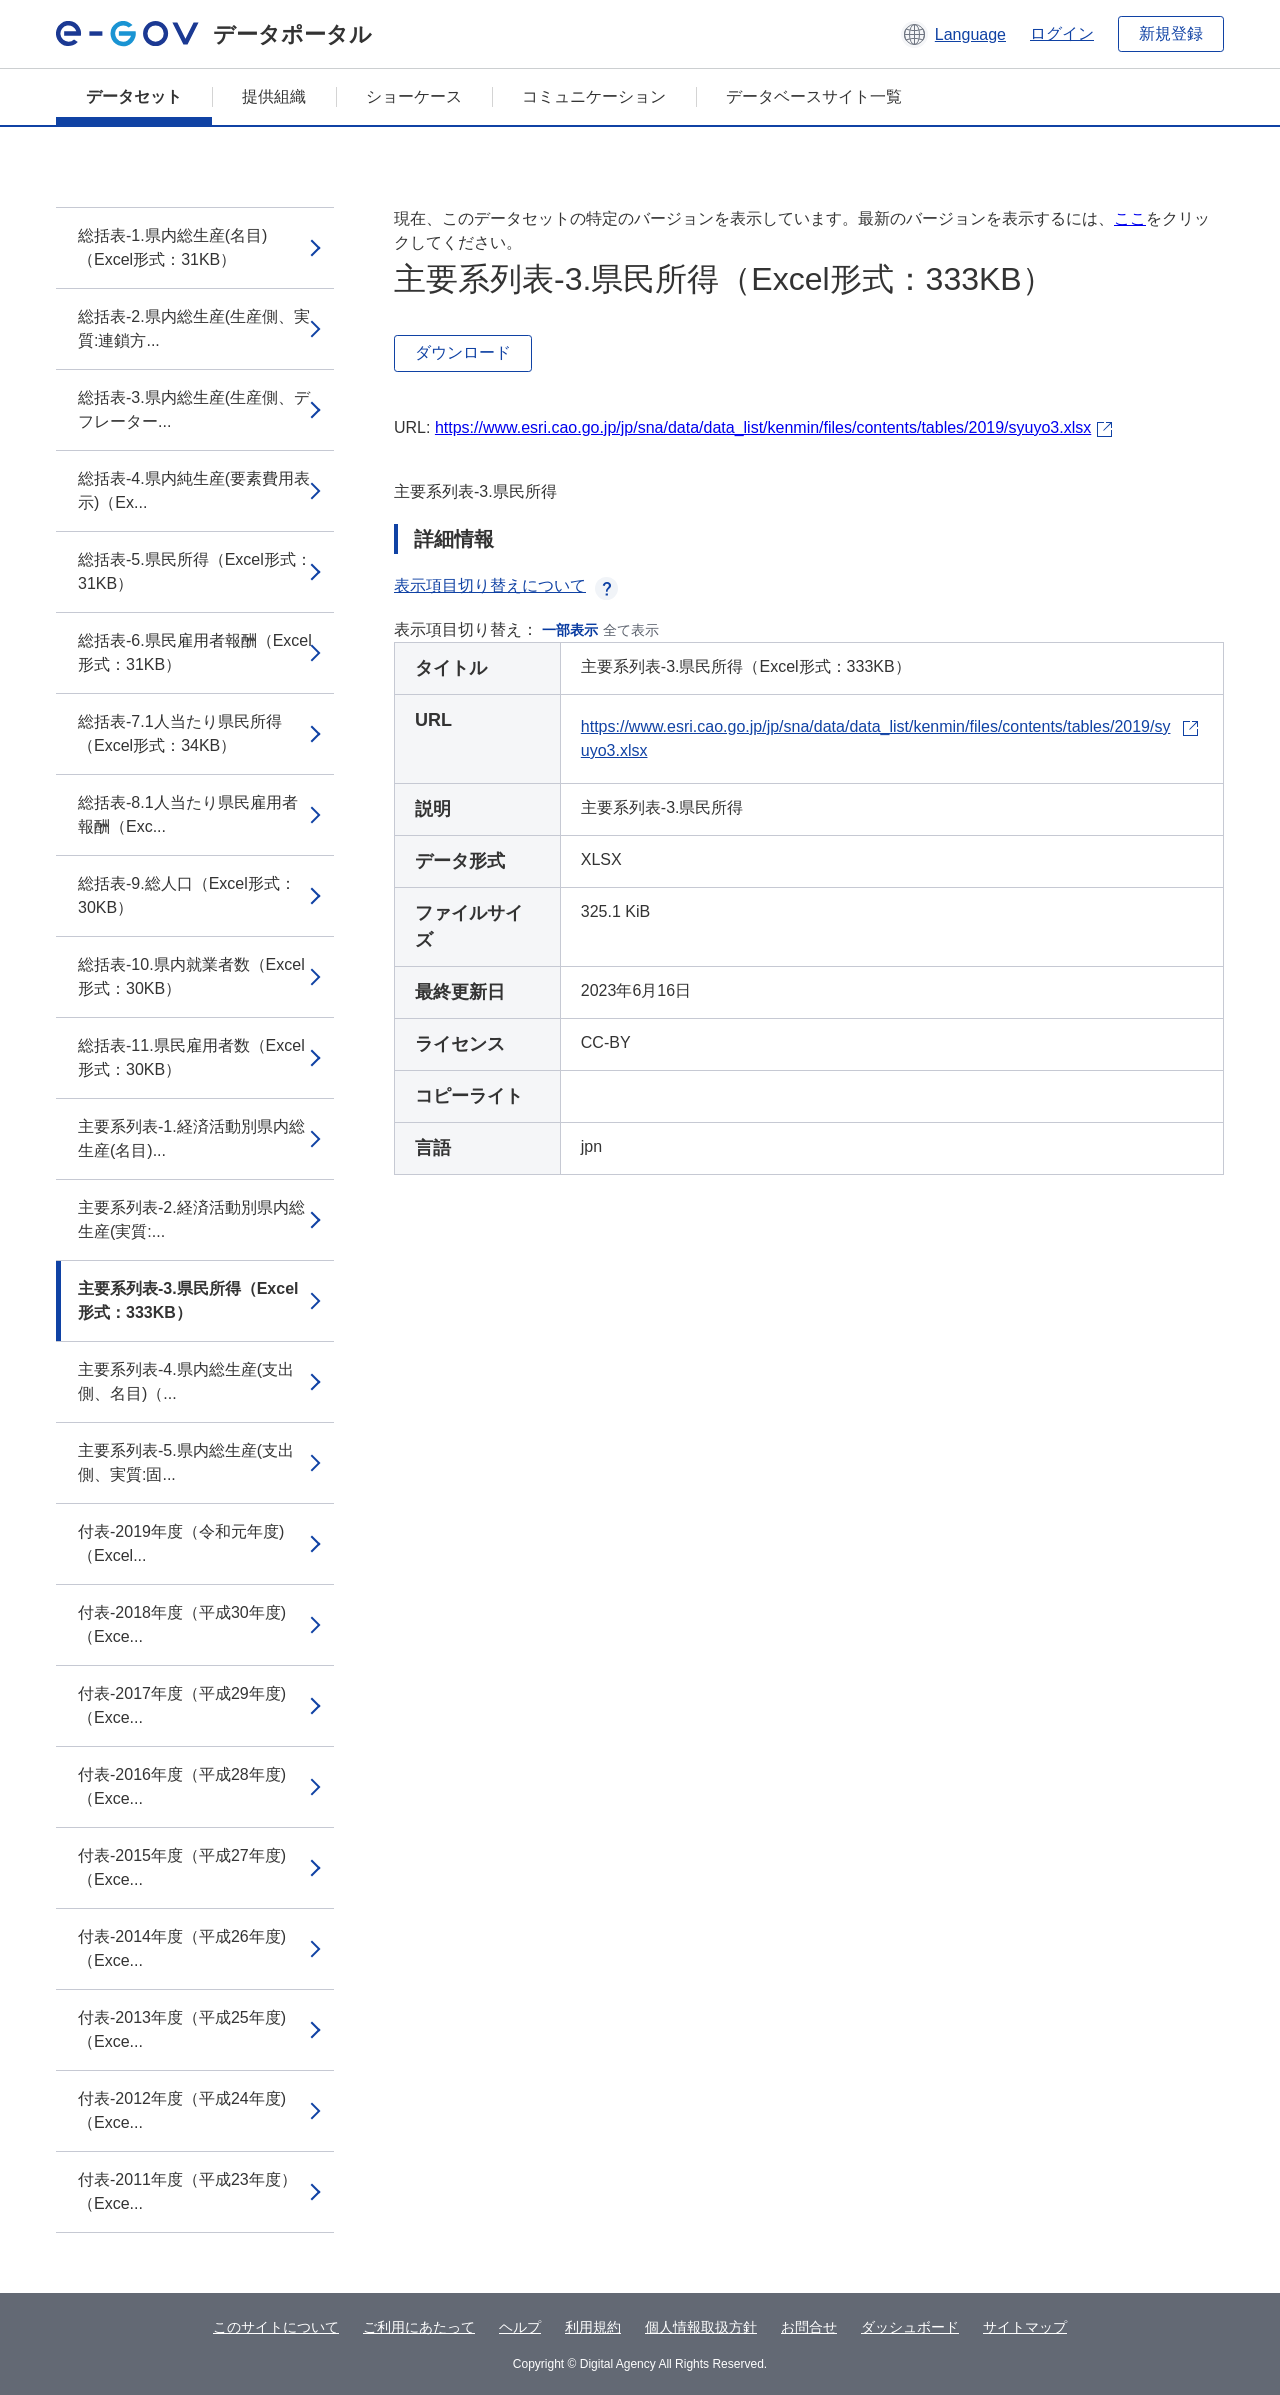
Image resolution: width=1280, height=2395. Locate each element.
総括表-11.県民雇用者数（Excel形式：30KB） (191, 1057)
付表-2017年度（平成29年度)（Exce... (182, 1705)
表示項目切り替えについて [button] (506, 585)
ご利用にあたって (419, 2327)
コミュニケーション (594, 96)
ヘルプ (520, 2327)
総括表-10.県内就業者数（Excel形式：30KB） (191, 976)
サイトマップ (1025, 2327)
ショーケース (414, 96)
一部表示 (570, 630)
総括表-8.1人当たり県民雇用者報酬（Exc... (188, 814)
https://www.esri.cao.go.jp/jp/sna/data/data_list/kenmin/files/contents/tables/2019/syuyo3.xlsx (763, 427)
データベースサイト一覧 (814, 96)
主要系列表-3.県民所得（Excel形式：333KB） (188, 1300)
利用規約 (593, 2327)
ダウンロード (463, 352)
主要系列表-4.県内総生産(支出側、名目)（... (186, 1381)
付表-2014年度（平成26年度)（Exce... (182, 1948)
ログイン (1062, 33)
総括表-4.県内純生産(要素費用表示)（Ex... (194, 490)
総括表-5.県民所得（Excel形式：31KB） (195, 571)
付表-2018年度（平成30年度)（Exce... (182, 1624)
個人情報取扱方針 (701, 2327)
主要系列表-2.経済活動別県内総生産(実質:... (191, 1219)
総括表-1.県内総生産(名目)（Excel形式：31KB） (172, 247)
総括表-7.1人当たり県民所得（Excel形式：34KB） (180, 733)
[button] (953, 34)
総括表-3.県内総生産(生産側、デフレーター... (194, 409)
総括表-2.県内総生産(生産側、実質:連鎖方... (194, 328)
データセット (134, 96)
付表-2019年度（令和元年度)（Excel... (181, 1543)
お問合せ (809, 2327)
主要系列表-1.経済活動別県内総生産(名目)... (191, 1138)
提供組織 (274, 96)
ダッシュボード (910, 2327)
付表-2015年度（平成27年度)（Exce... (182, 1867)
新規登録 (1171, 33)
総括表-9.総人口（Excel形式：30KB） (187, 895)
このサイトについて (276, 2327)
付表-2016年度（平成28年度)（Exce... (182, 1786)
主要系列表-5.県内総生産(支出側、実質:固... (186, 1462)
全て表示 (631, 630)
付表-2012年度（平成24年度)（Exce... (182, 2110)
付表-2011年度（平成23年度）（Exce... (187, 2191)
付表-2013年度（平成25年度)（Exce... (182, 2029)
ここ (1130, 218)
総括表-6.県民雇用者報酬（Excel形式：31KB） (195, 652)
